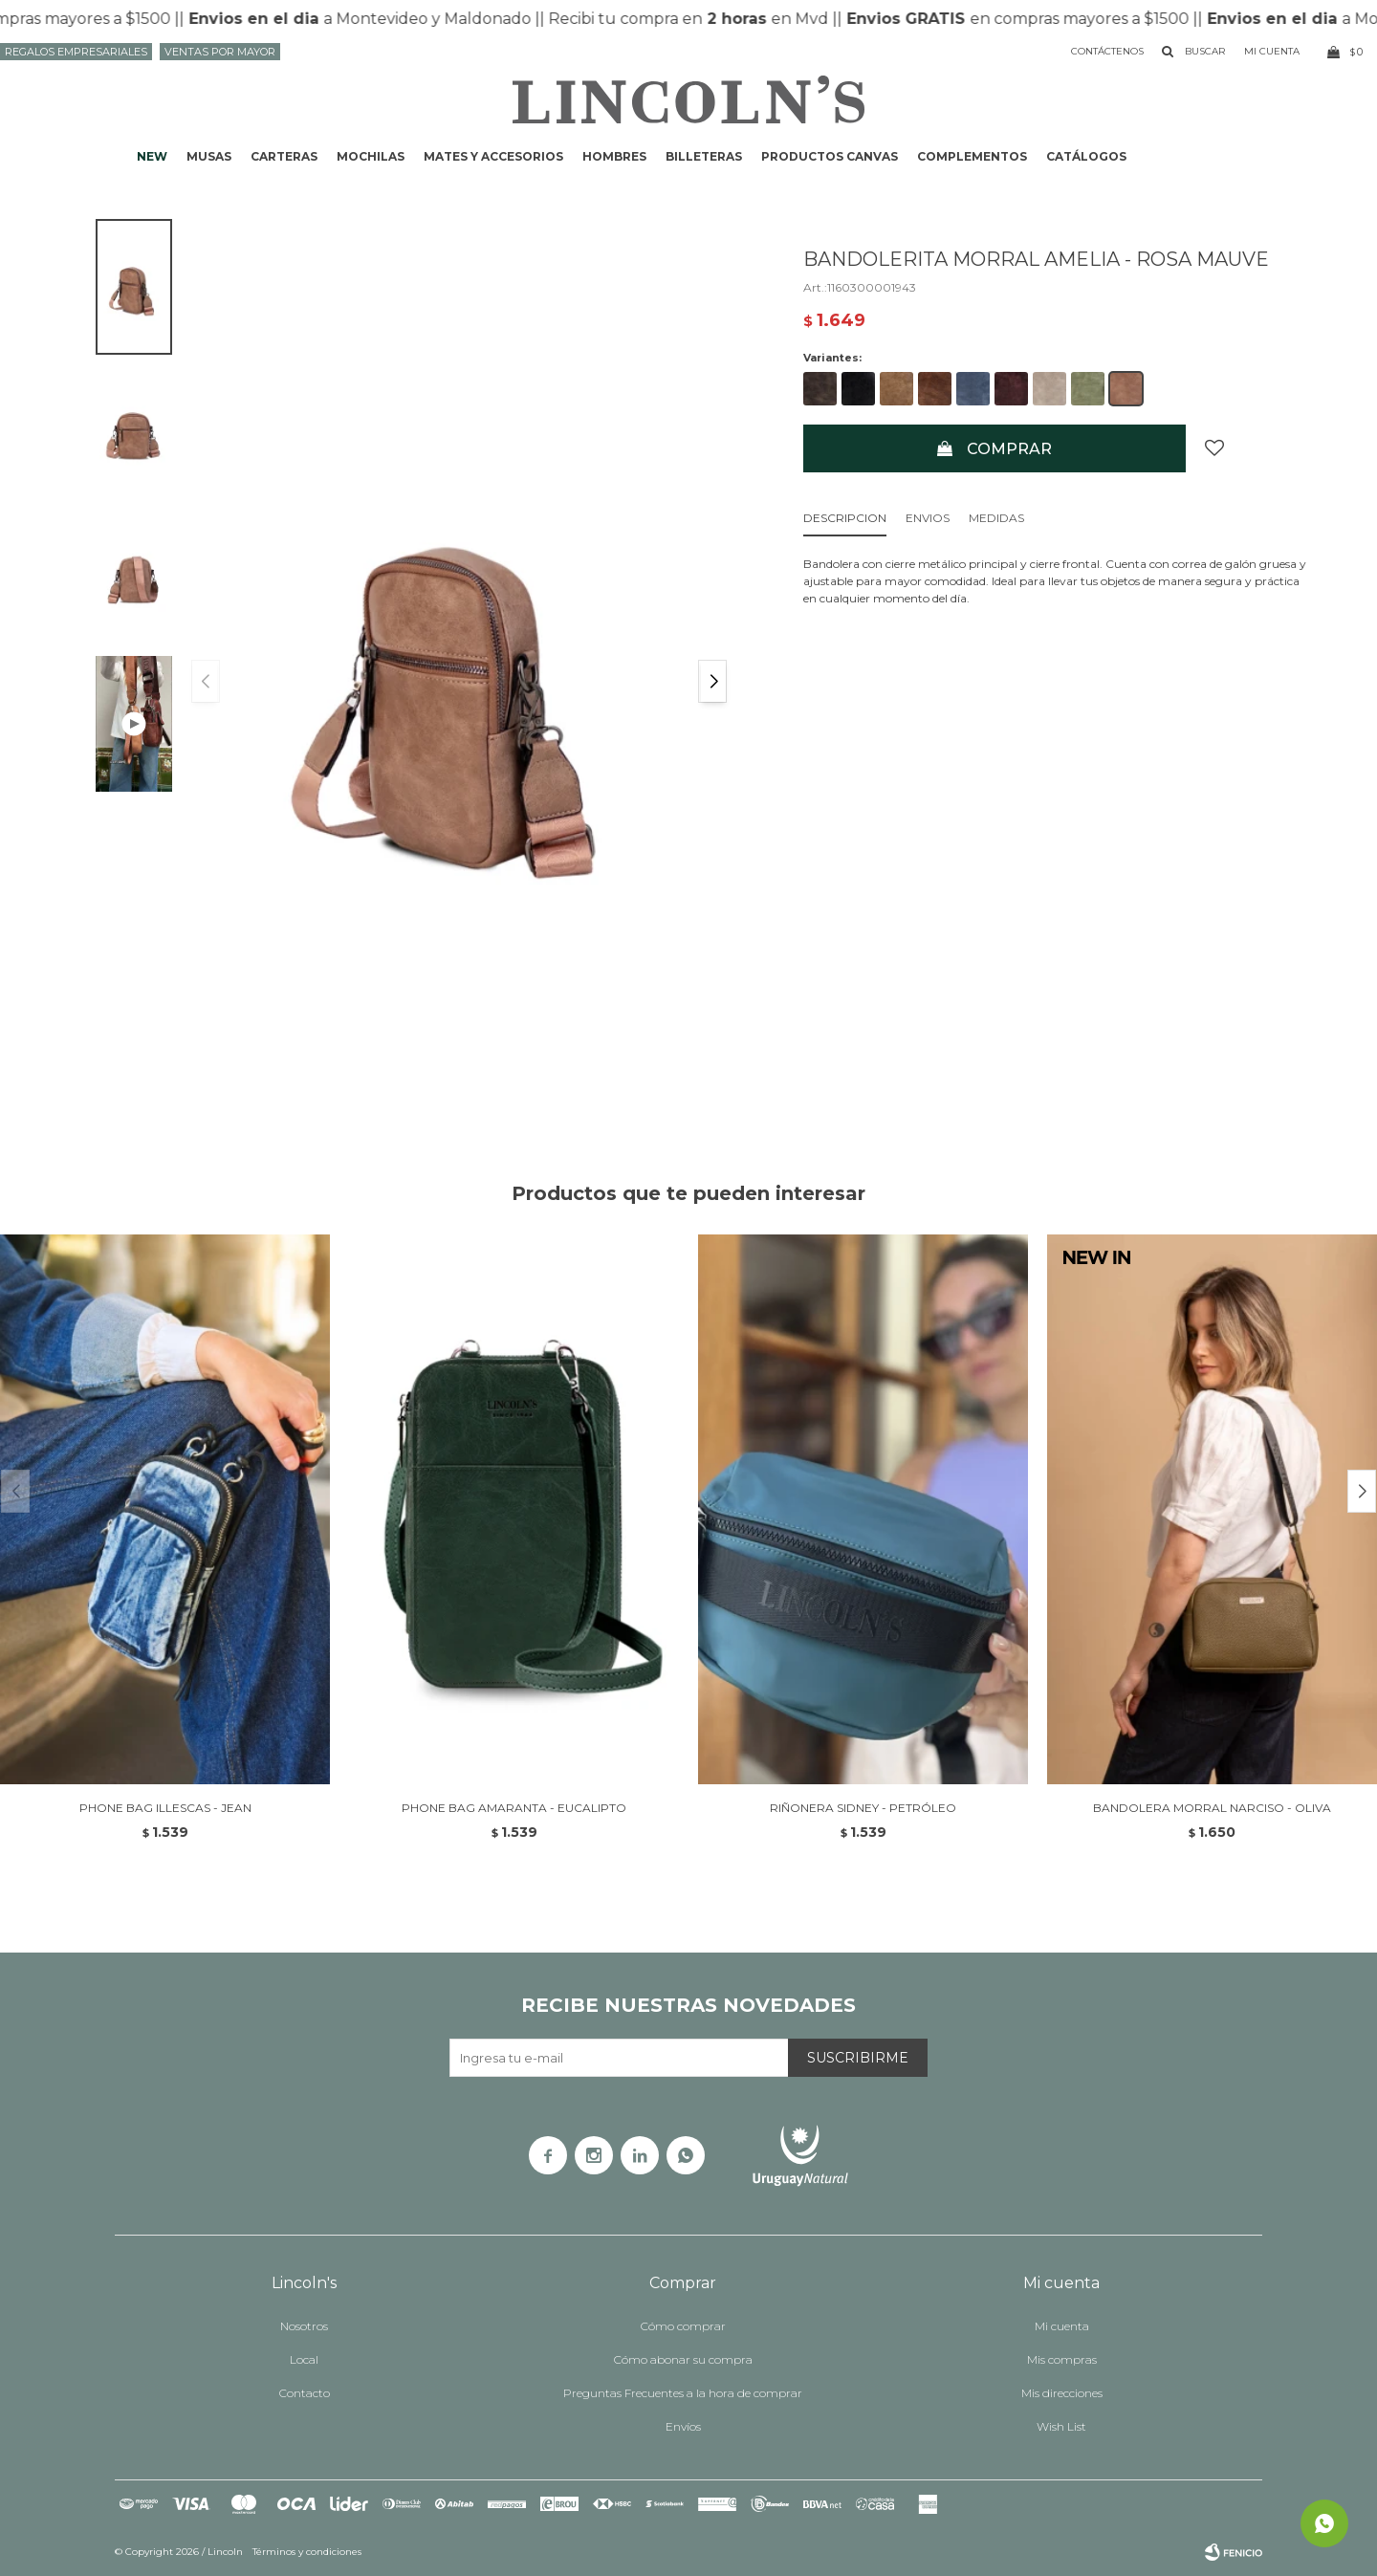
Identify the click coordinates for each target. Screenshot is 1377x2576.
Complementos (972, 156)
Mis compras (1062, 2359)
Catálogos (1086, 156)
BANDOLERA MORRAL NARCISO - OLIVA (1212, 1808)
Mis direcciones (1062, 2393)
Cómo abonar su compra (683, 2359)
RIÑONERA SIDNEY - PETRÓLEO (863, 1808)
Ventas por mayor (219, 51)
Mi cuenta (1062, 2326)
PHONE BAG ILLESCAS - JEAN (165, 1808)
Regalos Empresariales (76, 51)
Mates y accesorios (493, 156)
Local (304, 2359)
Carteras (284, 156)
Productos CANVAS (829, 156)
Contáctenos (1107, 51)
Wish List (1061, 2426)
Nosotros (304, 2326)
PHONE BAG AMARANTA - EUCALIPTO (514, 1808)
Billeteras (704, 156)
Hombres (614, 156)
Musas (208, 156)
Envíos (683, 2426)
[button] (712, 681)
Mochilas (370, 156)
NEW (152, 156)
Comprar (1009, 449)
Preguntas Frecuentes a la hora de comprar (682, 2393)
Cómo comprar (683, 2326)
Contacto (304, 2393)
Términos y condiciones (306, 2551)
